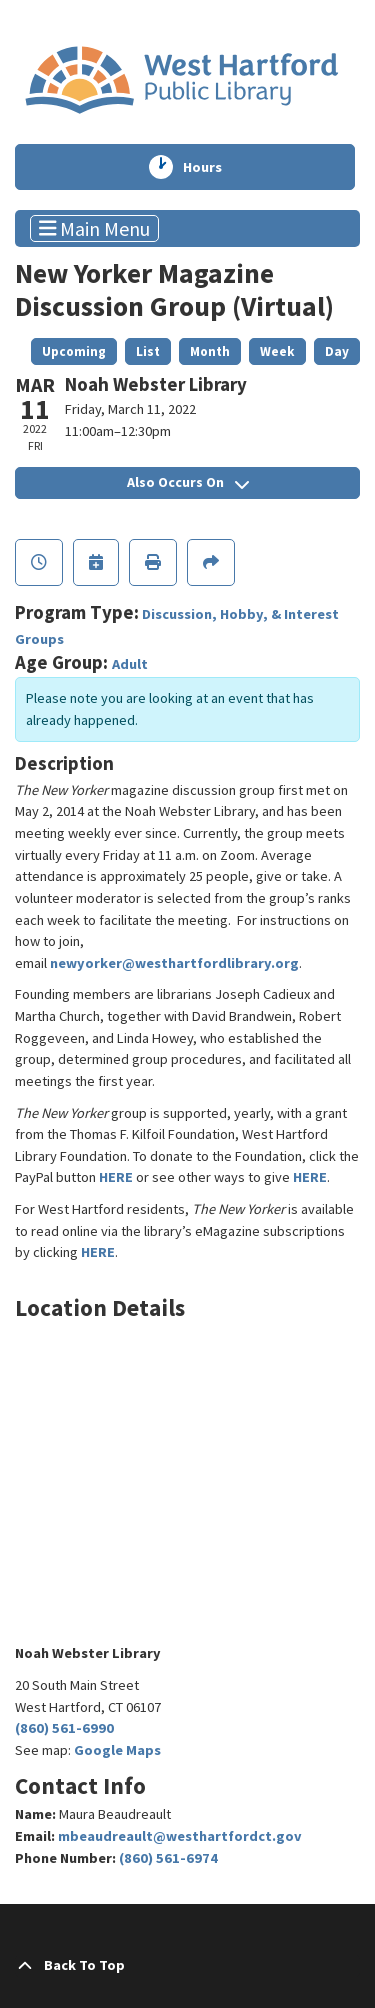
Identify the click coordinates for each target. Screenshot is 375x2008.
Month (210, 351)
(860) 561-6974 (168, 1858)
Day (337, 351)
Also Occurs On (188, 482)
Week (277, 351)
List (148, 351)
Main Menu (95, 228)
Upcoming (74, 351)
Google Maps (117, 1750)
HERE (116, 1177)
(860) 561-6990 (64, 1728)
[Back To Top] (187, 1966)
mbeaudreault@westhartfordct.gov (180, 1836)
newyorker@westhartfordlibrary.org (174, 963)
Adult (130, 664)
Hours (214, 167)
